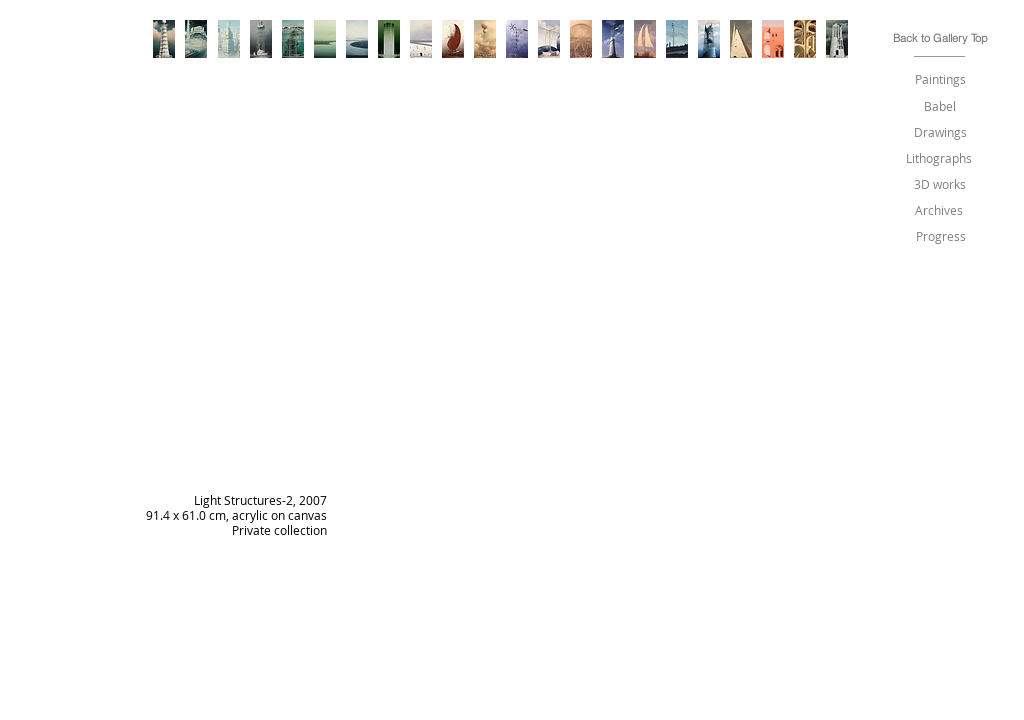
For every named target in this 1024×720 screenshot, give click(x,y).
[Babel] (940, 106)
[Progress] (941, 236)
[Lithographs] (939, 158)
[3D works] (939, 184)
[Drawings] (940, 132)
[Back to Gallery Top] (940, 38)
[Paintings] (940, 79)
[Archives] (939, 210)
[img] (508, 395)
